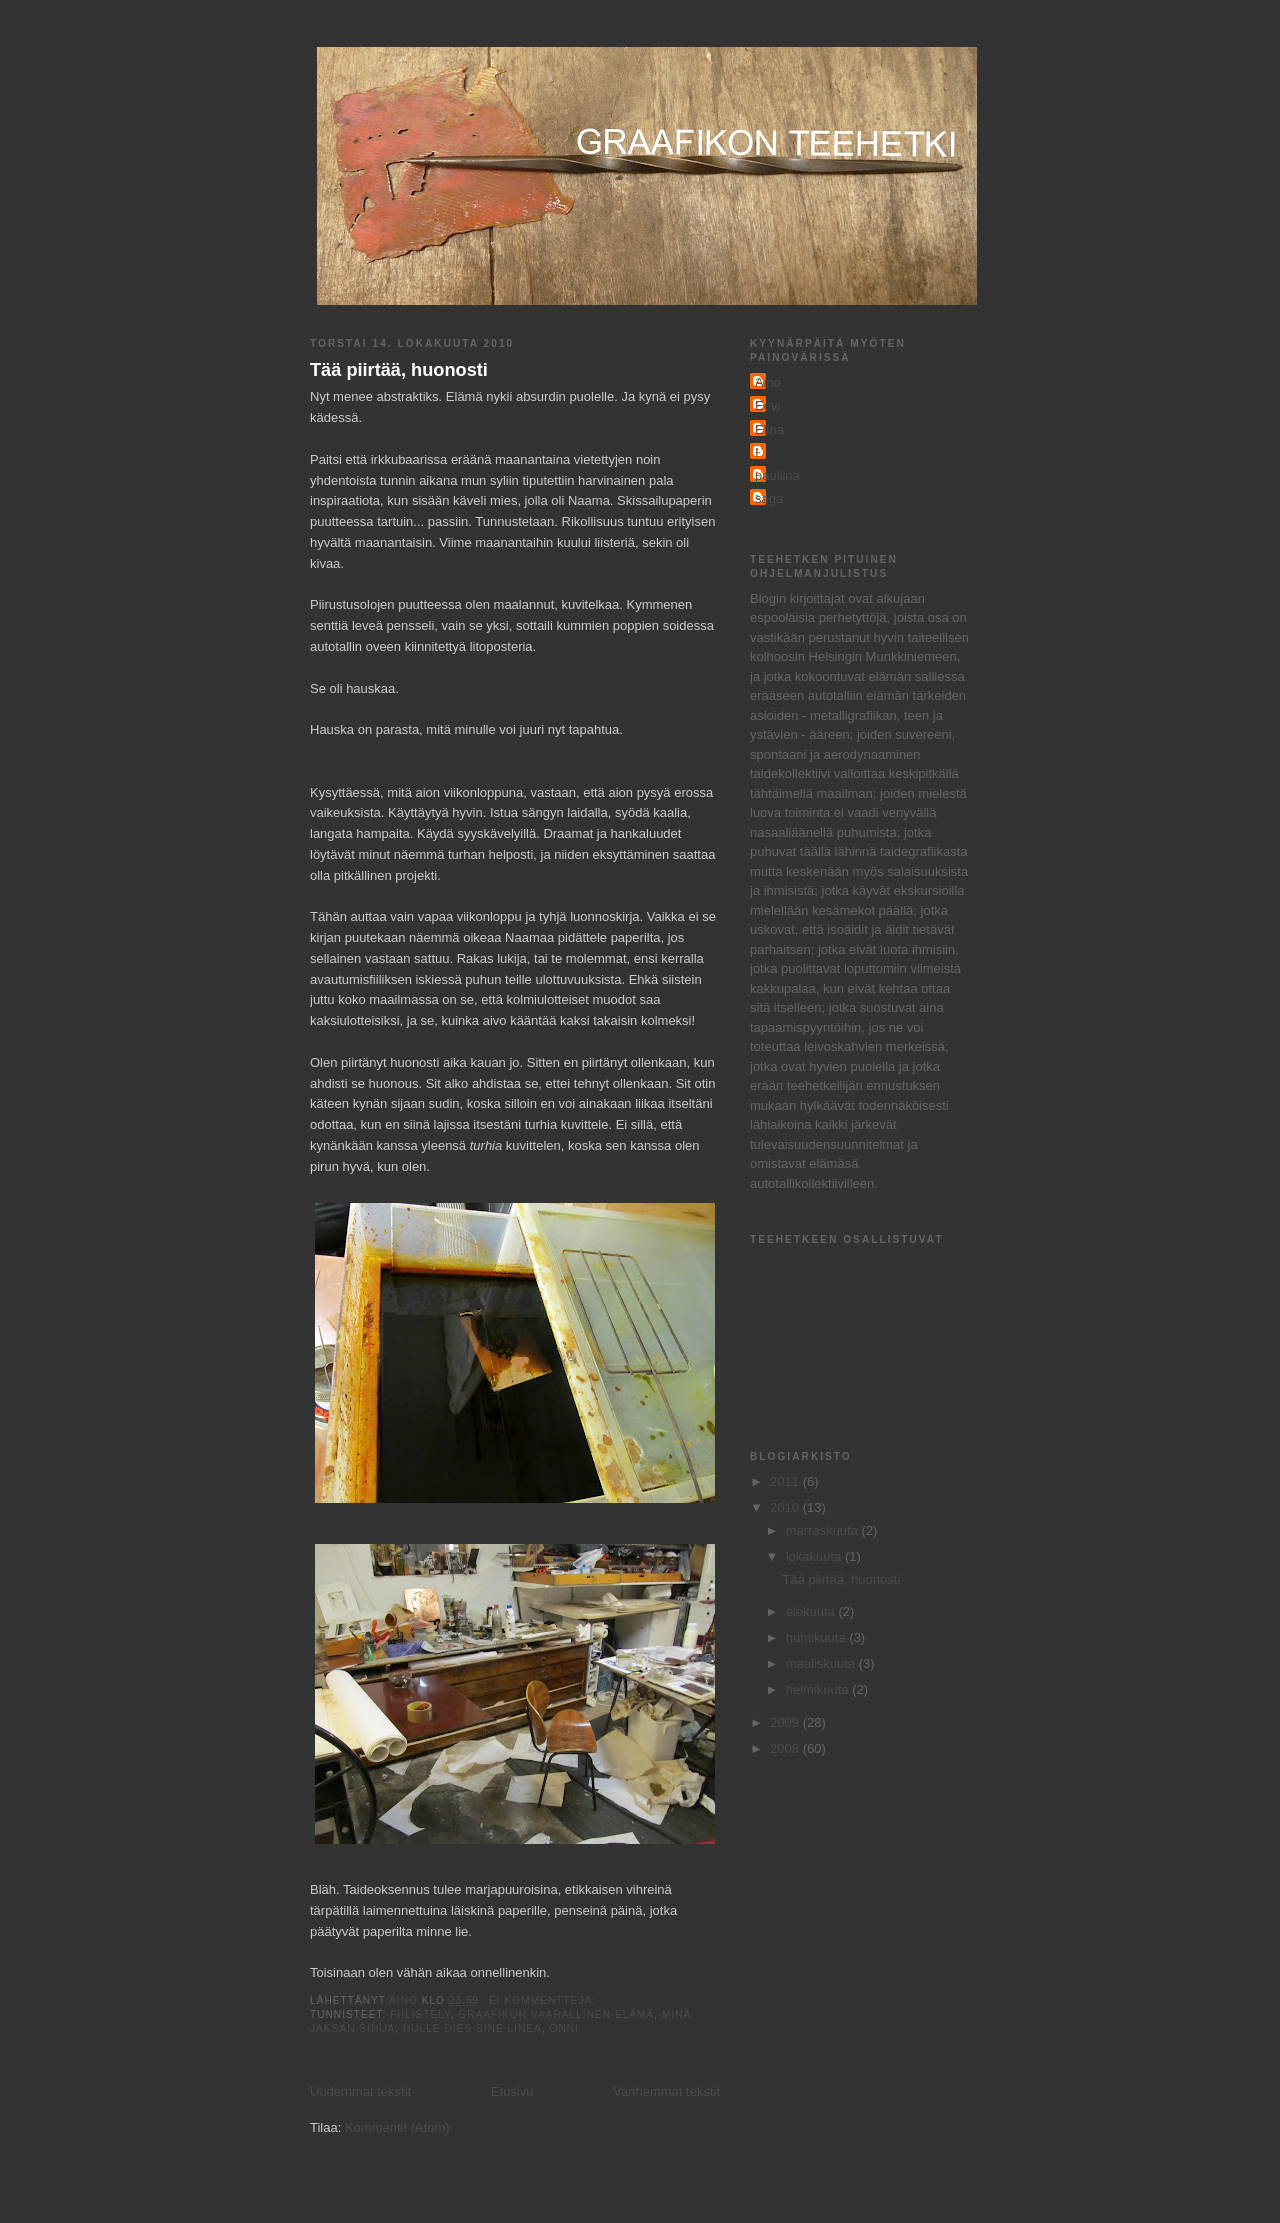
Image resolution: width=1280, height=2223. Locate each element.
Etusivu (512, 2091)
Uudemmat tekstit (360, 2091)
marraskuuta (824, 1530)
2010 (786, 1507)
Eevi (767, 405)
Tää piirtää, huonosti (399, 370)
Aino (768, 382)
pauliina (777, 475)
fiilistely (420, 2014)
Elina (769, 429)
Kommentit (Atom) (397, 2127)
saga (769, 498)
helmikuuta (819, 1689)
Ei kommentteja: (544, 2000)
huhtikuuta (818, 1637)
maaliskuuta (822, 1663)
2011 (786, 1481)
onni (564, 2028)
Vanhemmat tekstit (666, 2091)
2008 (786, 1748)
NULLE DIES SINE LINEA (472, 2028)
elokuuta (812, 1611)
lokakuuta (815, 1556)
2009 (786, 1722)
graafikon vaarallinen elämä (556, 2014)
